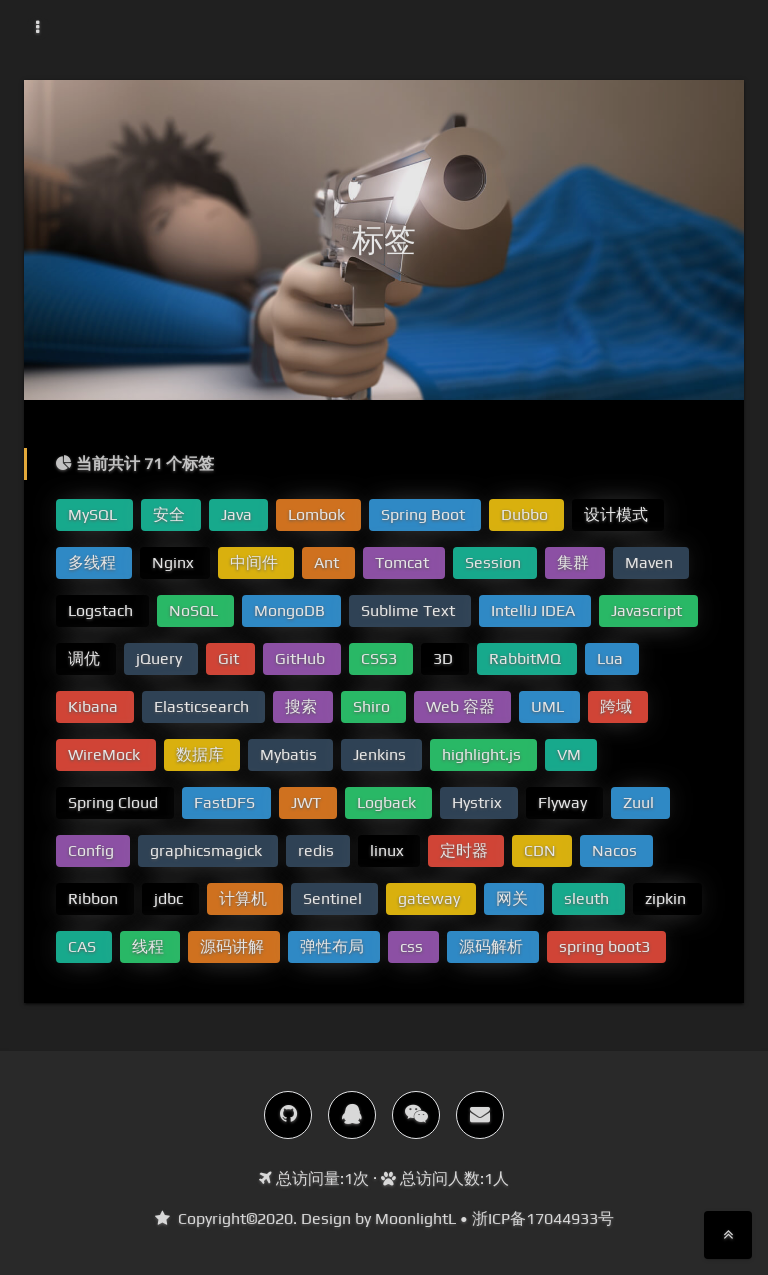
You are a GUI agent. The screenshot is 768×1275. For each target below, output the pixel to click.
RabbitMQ (527, 658)
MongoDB (291, 610)
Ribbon (95, 898)
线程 (150, 946)
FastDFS (226, 802)
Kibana (95, 706)
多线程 (94, 562)
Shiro (373, 706)
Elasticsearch (203, 706)
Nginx (175, 562)
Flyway (564, 802)
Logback (388, 802)
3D (445, 658)
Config (93, 850)
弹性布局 (334, 946)
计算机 (245, 898)
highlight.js (483, 754)
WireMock (106, 754)
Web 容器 (462, 706)
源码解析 (493, 946)
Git (230, 658)
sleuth (588, 898)
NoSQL (195, 610)
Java (238, 514)
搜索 (303, 706)
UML (549, 706)
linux (389, 850)
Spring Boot (425, 514)
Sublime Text (410, 610)
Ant (328, 562)
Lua (612, 658)
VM (571, 754)
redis (318, 850)
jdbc (170, 898)
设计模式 (618, 514)
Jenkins (381, 754)
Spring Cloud (115, 802)
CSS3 (381, 658)
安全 (171, 514)
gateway (431, 898)
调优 (86, 658)
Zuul (640, 802)
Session (495, 562)
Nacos (616, 850)
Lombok (318, 514)
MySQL (94, 514)
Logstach (102, 610)
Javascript (648, 610)
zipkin (667, 898)
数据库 (202, 754)
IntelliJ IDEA (535, 610)
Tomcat (404, 562)
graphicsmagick (208, 850)
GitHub (302, 658)
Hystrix (479, 802)
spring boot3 (606, 946)
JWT (308, 802)
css (413, 946)
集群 (575, 562)
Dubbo (526, 514)
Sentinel (334, 898)
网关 (514, 898)
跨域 (618, 706)
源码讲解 (234, 946)
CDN (542, 850)
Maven (651, 562)
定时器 (466, 850)
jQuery (161, 658)
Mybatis (290, 754)
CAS (84, 946)
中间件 (256, 562)
